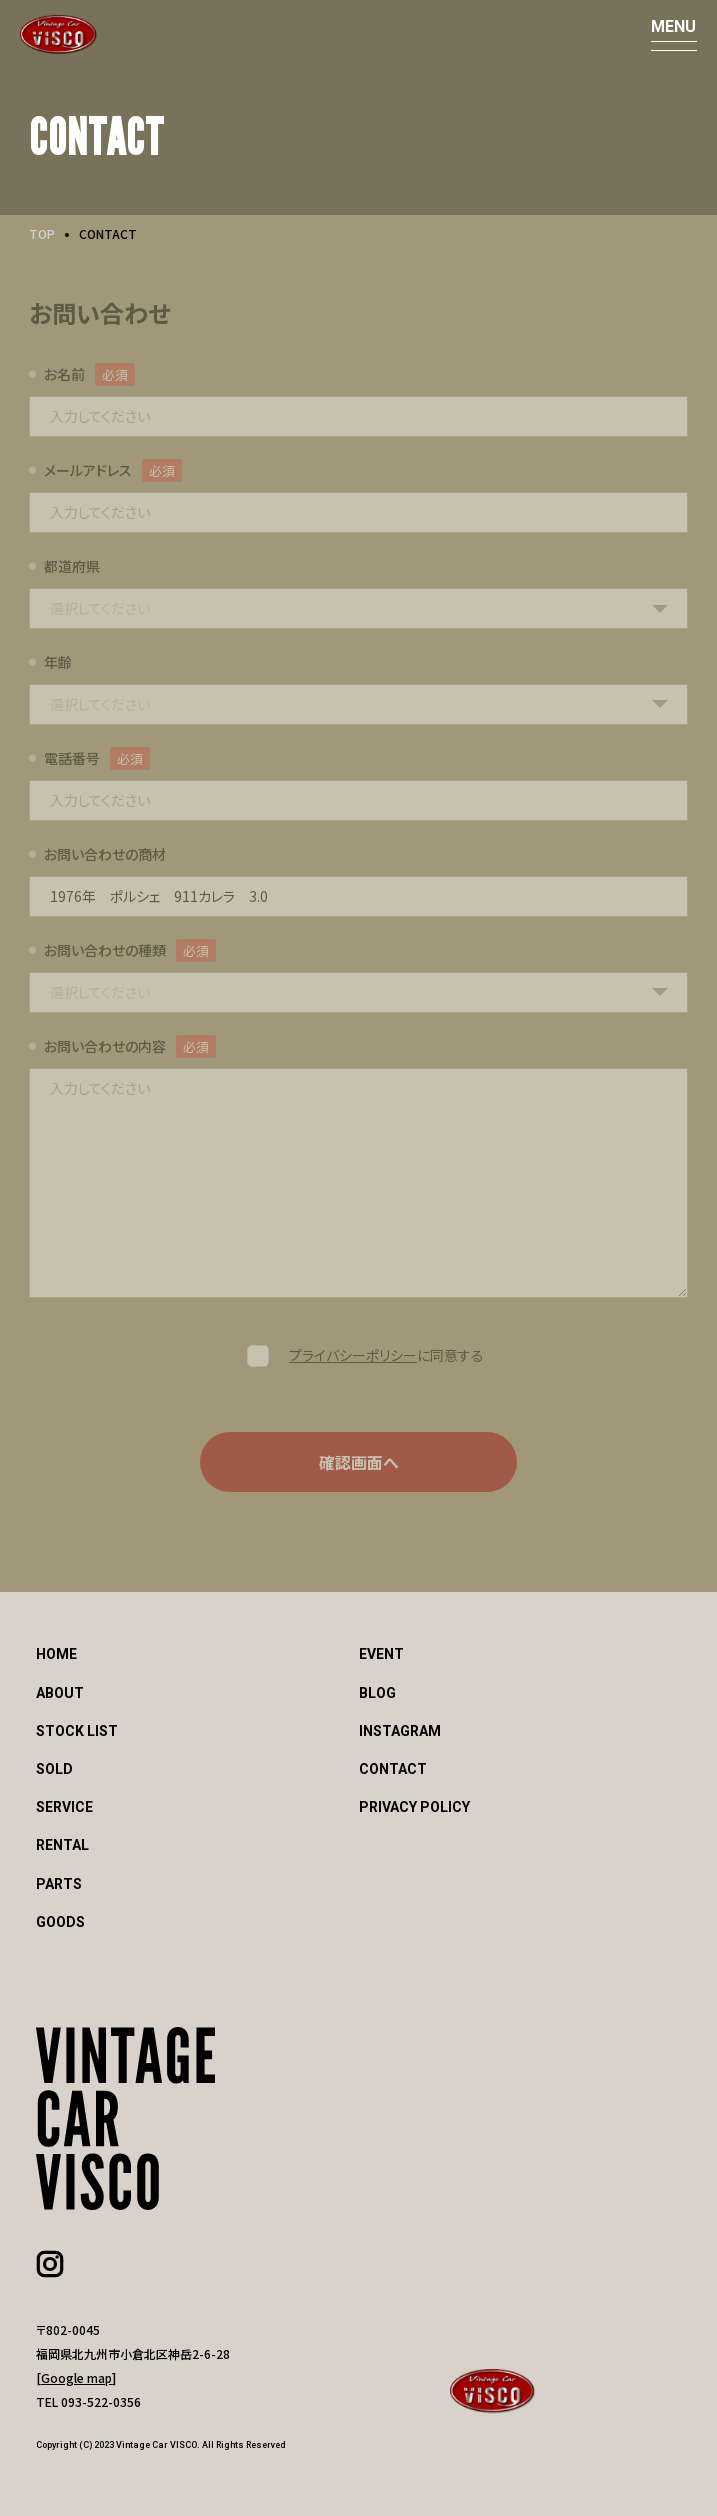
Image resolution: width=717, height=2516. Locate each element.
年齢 (58, 662)
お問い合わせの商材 (105, 854)
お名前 (64, 374)
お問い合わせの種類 (105, 950)
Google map (76, 2377)
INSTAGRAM (400, 1731)
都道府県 (72, 566)
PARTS (59, 1884)
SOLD (54, 1769)
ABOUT (60, 1693)
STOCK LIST (77, 1731)
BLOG (377, 1693)
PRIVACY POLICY (414, 1807)
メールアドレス (88, 470)
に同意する (386, 1355)
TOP (42, 233)
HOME (56, 1654)
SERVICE (64, 1807)
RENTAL (62, 1845)
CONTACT (393, 1769)
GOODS (60, 1922)
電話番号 (72, 758)
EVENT (381, 1654)
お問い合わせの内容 (105, 1046)
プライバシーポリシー (353, 1355)
